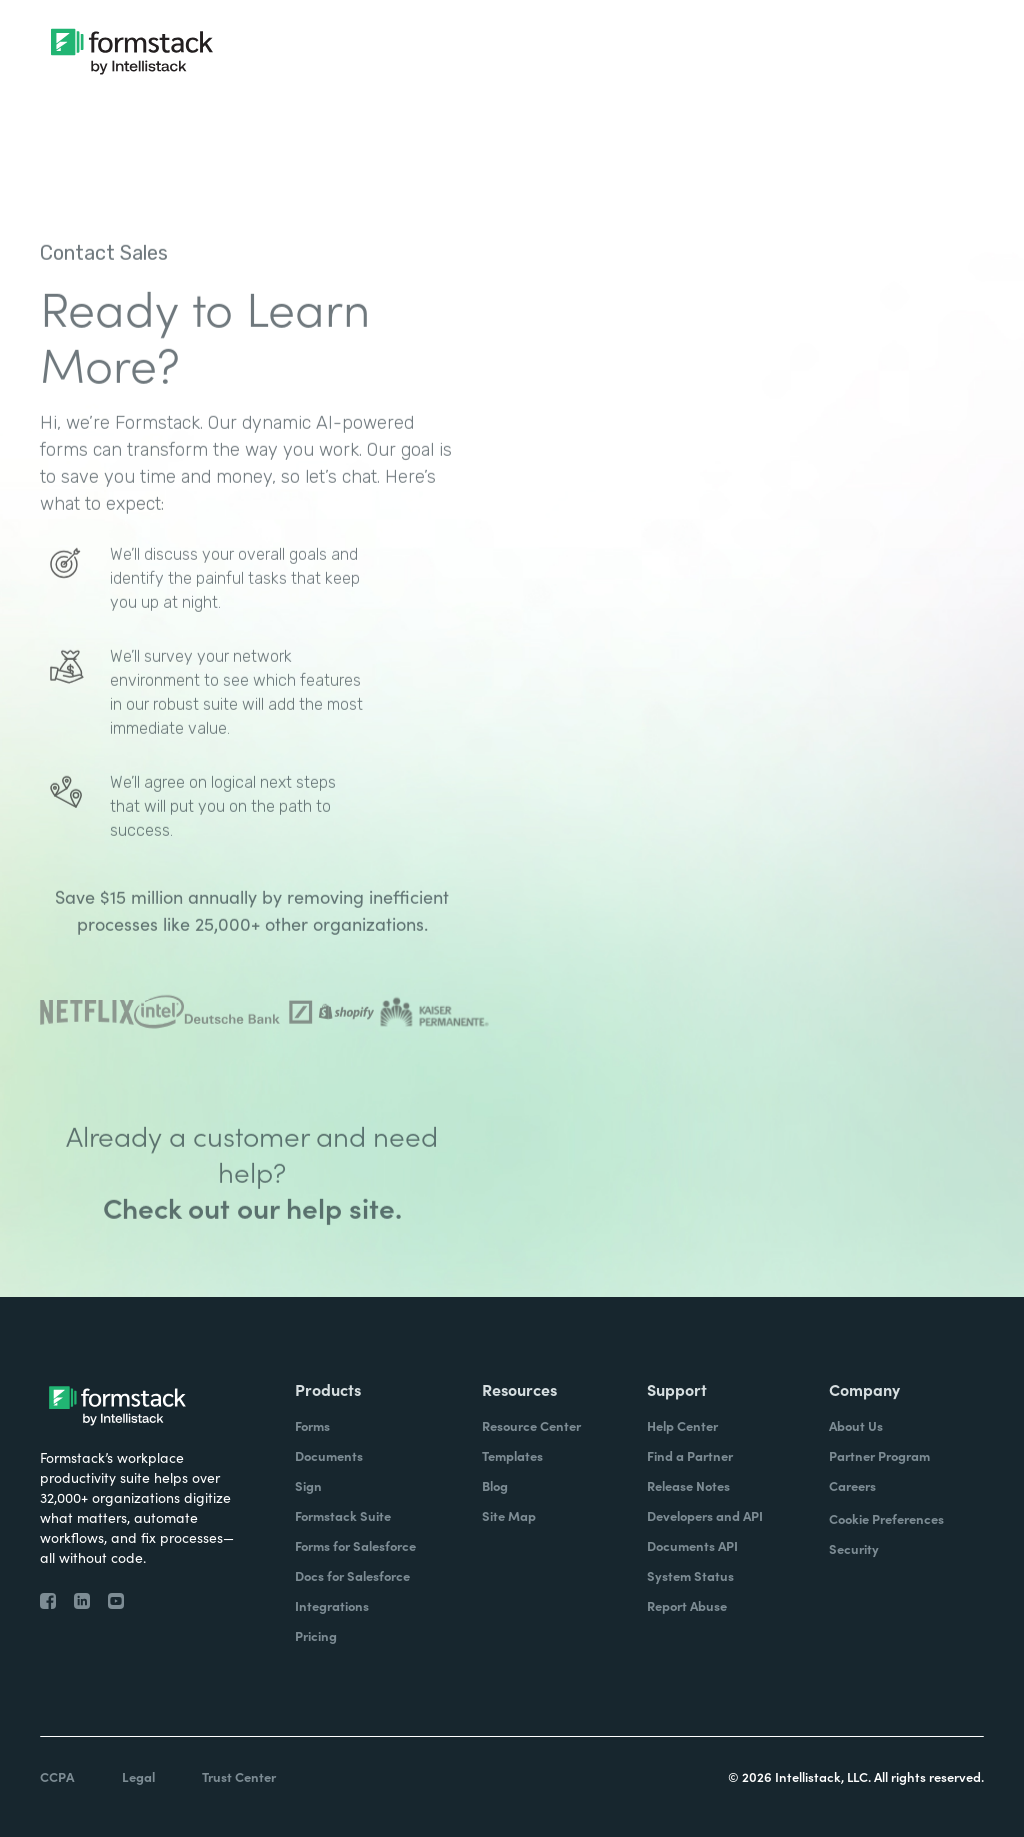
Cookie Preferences (886, 1518)
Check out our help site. (252, 1256)
